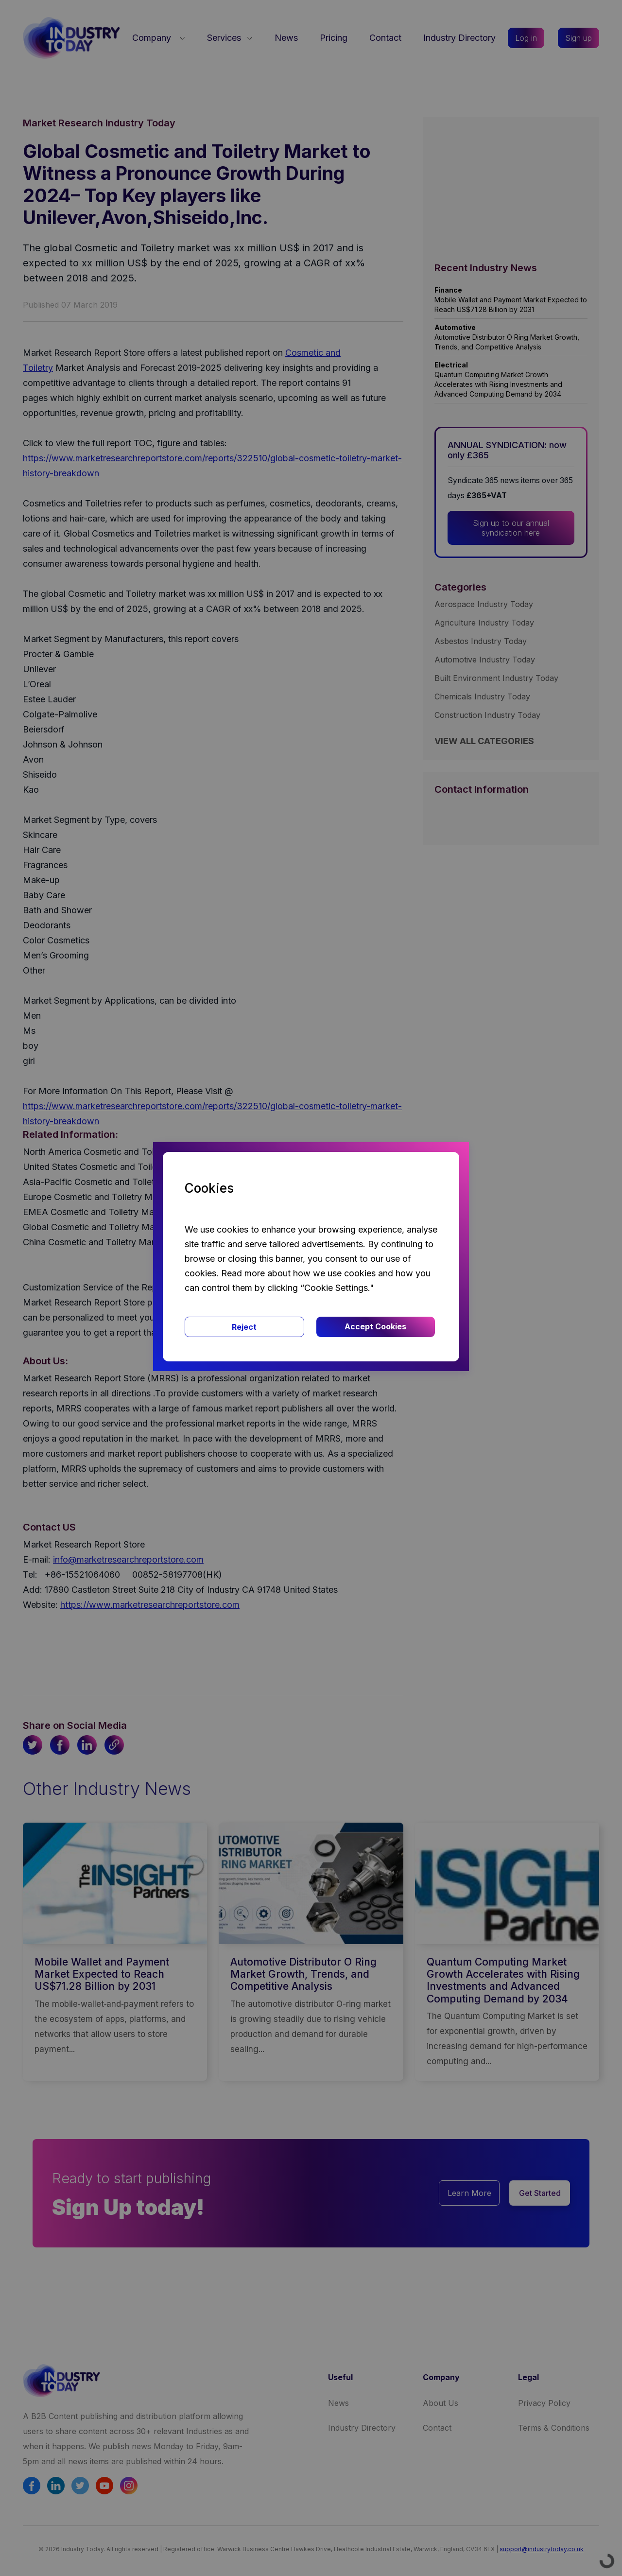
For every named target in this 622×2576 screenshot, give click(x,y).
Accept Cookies (375, 1326)
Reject (244, 1327)
